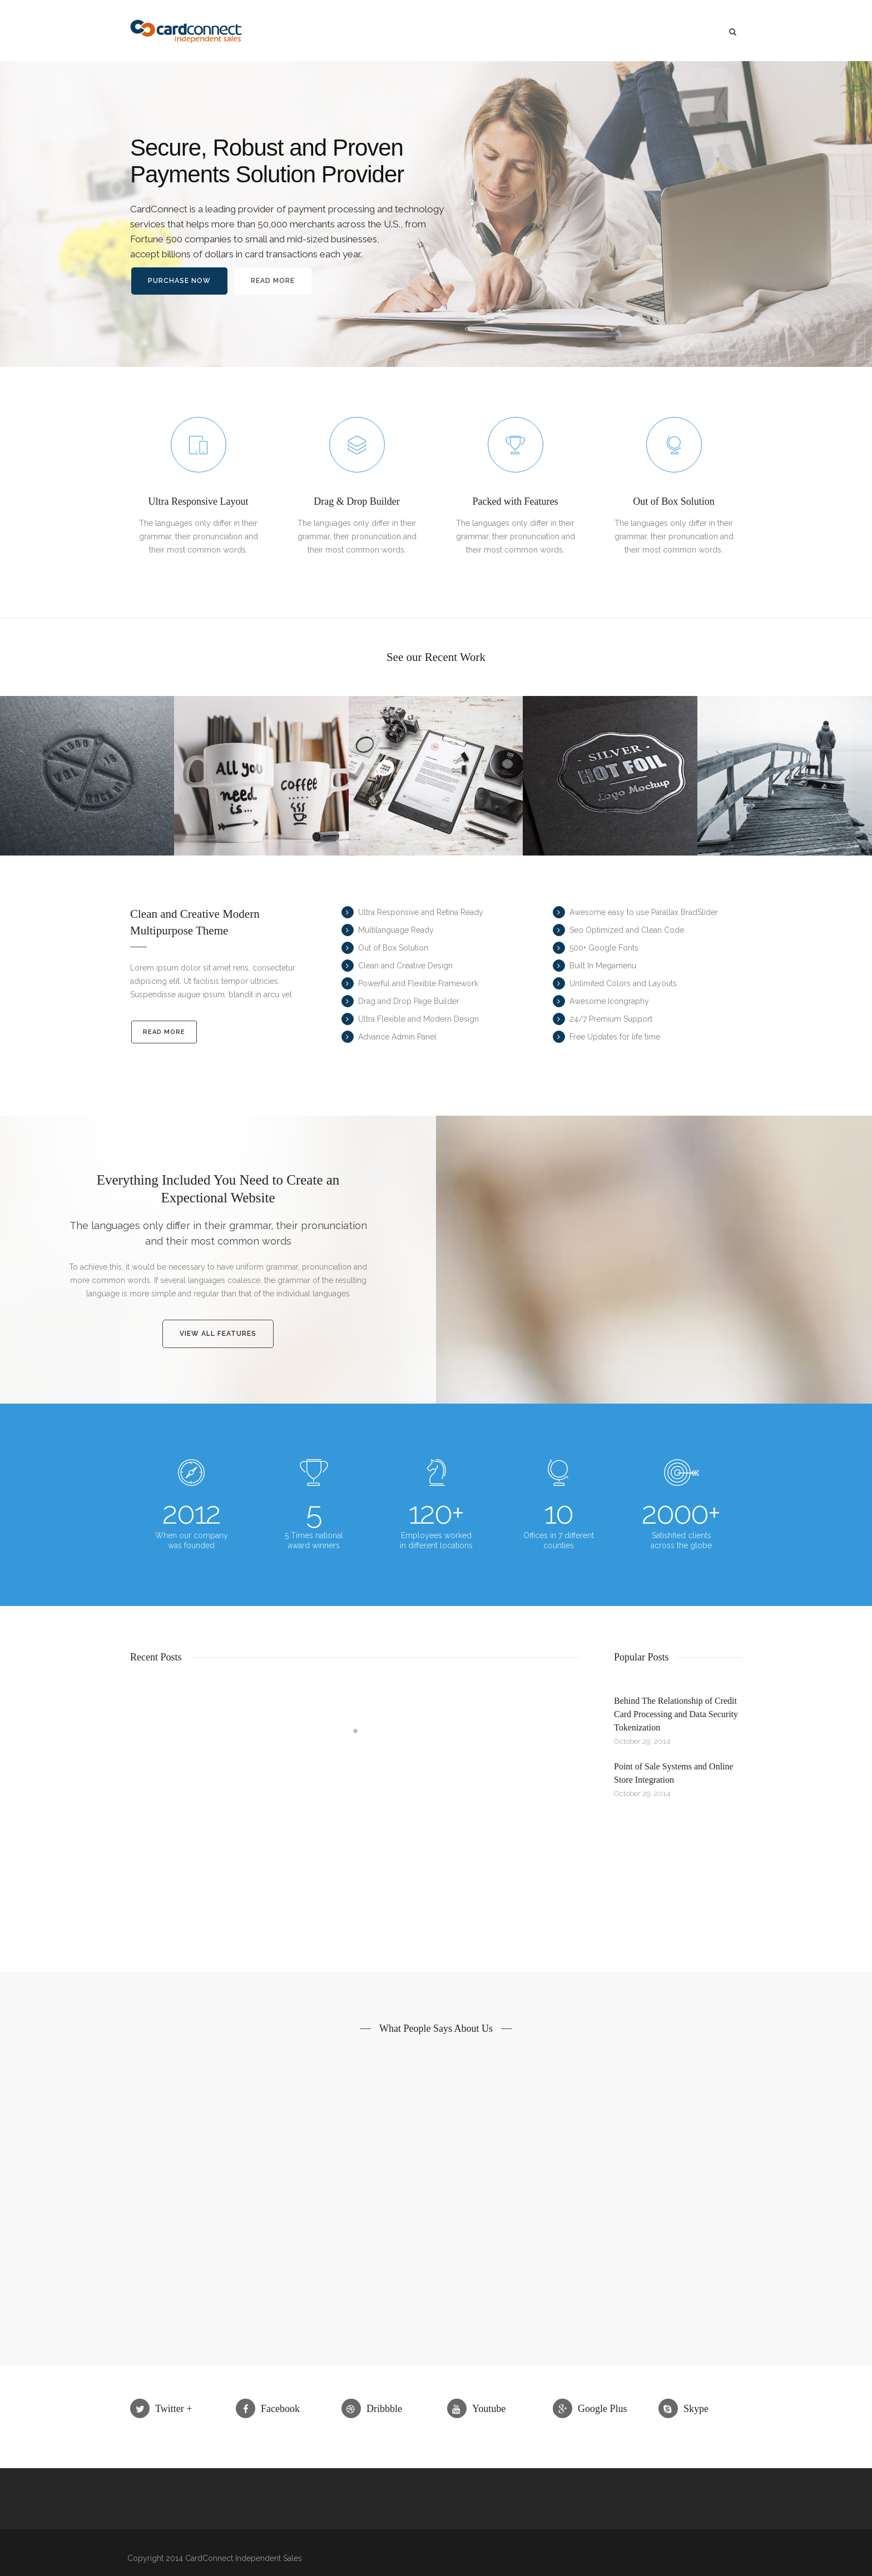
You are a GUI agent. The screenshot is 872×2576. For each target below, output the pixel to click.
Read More (273, 290)
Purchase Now (179, 290)
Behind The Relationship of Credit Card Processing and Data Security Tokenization (676, 1714)
